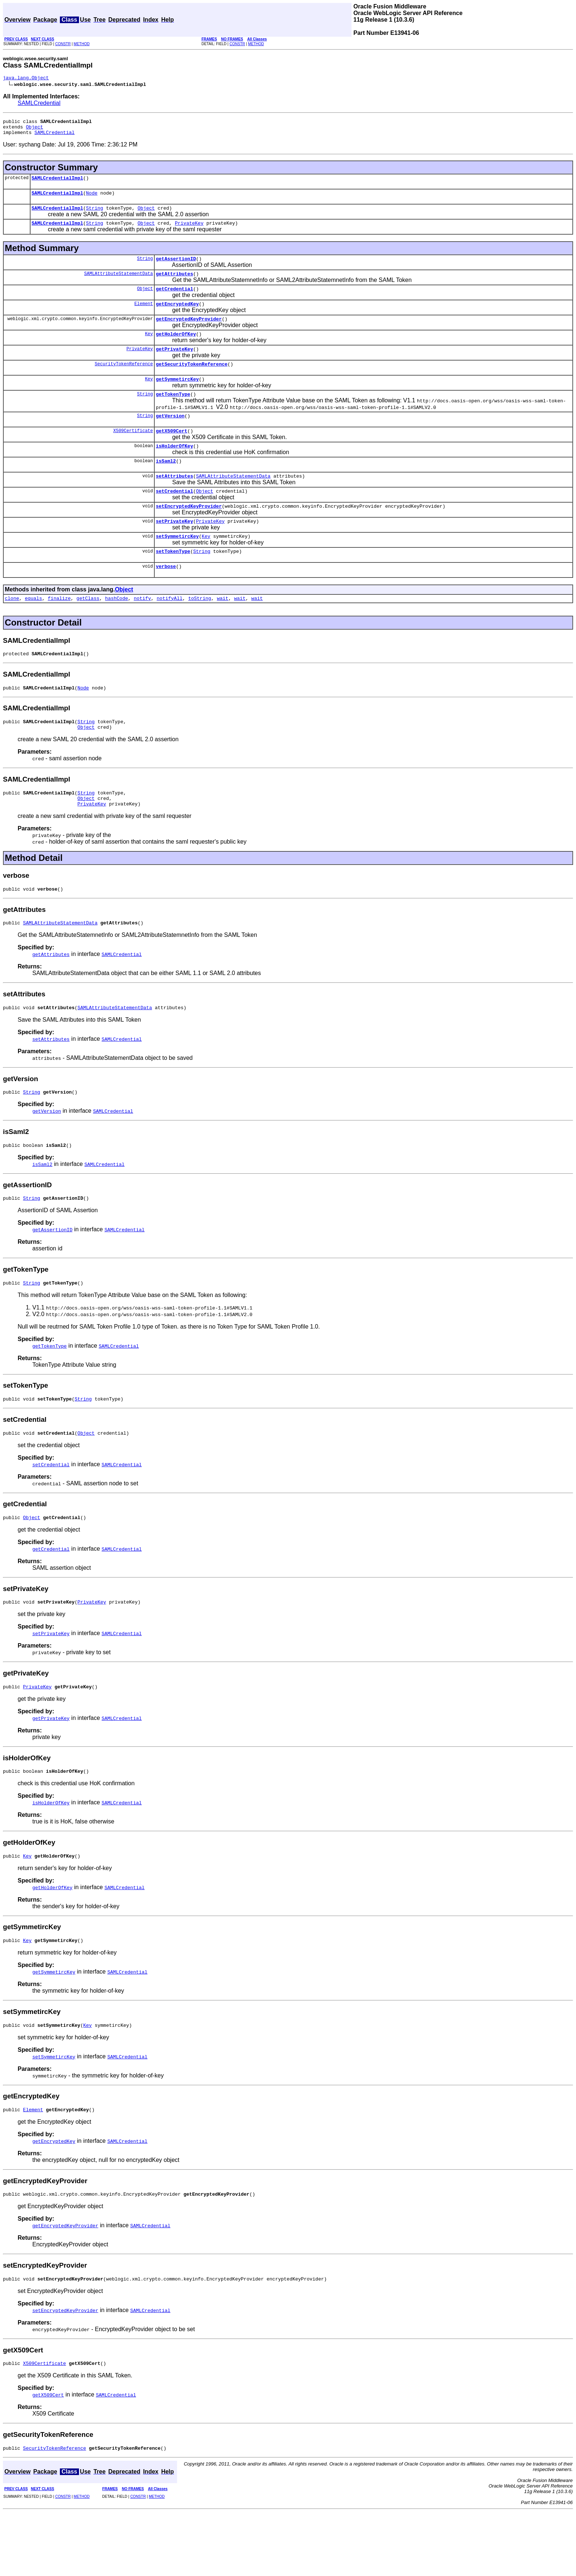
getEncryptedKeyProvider (189, 333)
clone (12, 631)
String (94, 215)
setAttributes (174, 501)
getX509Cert (171, 452)
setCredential (174, 517)
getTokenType (173, 413)
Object (34, 130)
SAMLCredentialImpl (57, 183)
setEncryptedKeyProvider (189, 533)
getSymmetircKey (177, 397)
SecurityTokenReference (124, 381)
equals (33, 631)
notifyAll (170, 631)
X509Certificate (133, 452)
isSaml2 (166, 485)
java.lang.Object (26, 78)
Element (143, 317)
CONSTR (63, 44)
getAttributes (174, 284)
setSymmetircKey (177, 565)
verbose (166, 598)
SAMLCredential (39, 104)
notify (142, 631)
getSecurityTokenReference (191, 381)
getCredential (174, 300)
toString (199, 631)
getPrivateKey (174, 365)
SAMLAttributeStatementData (118, 284)
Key (149, 349)
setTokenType (173, 582)
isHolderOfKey (174, 468)
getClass (87, 631)
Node (91, 199)
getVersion (170, 436)
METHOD (82, 44)
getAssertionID (176, 268)
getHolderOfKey (176, 349)
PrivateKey (189, 231)
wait (222, 631)
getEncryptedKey (177, 317)
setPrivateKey (174, 549)
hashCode (116, 631)
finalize (59, 631)
